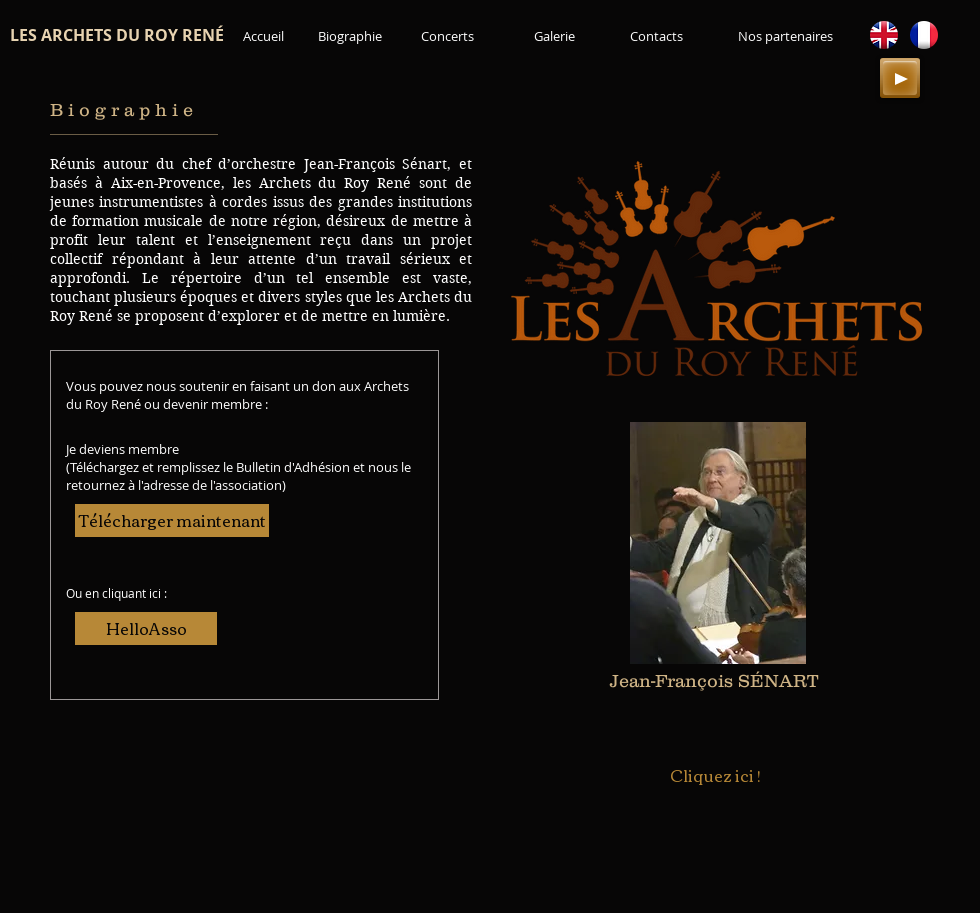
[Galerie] (554, 36)
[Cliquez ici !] (715, 776)
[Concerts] (447, 36)
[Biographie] (350, 36)
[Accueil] (263, 36)
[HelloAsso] (146, 628)
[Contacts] (656, 36)
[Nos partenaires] (785, 36)
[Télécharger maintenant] (172, 520)
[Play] (900, 78)
